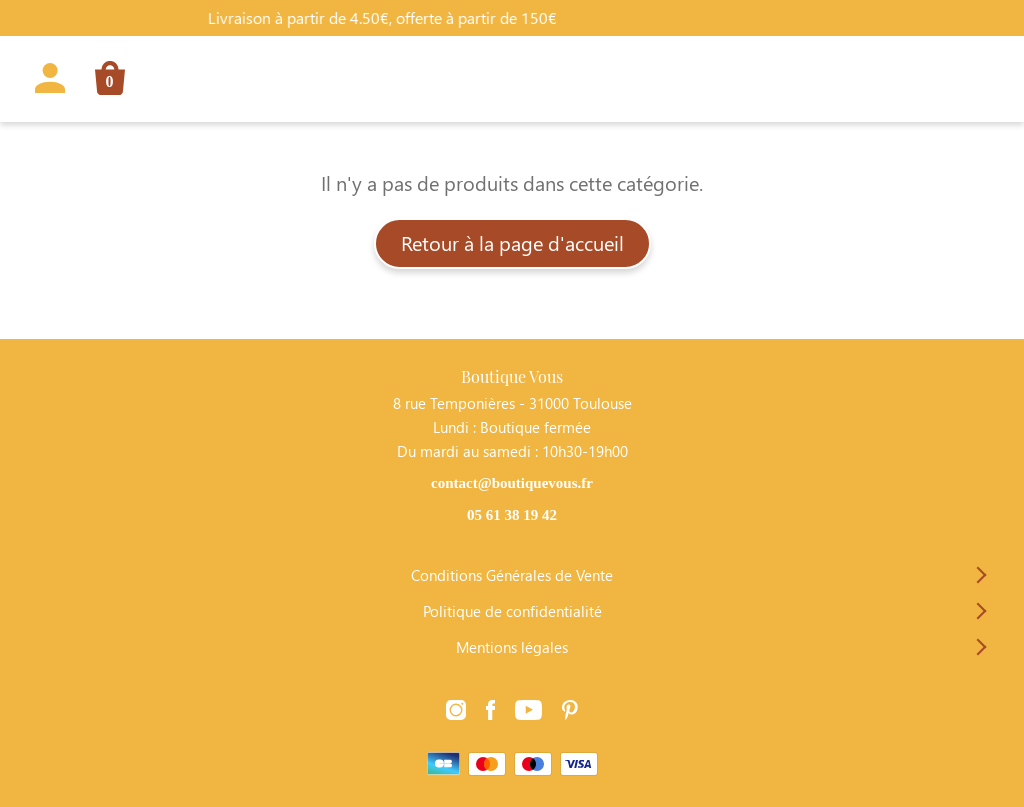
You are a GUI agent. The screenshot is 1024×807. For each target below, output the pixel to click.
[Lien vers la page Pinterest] (570, 711)
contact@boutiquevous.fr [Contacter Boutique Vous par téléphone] (512, 483)
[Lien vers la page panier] (102, 81)
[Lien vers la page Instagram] (456, 711)
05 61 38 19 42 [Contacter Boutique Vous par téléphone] (512, 515)
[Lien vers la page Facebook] (491, 711)
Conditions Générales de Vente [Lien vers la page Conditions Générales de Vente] (512, 575)
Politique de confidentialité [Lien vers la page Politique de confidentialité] (512, 611)
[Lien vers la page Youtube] (528, 711)
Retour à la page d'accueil (512, 242)
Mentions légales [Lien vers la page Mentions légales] (512, 647)
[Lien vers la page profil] (50, 81)
